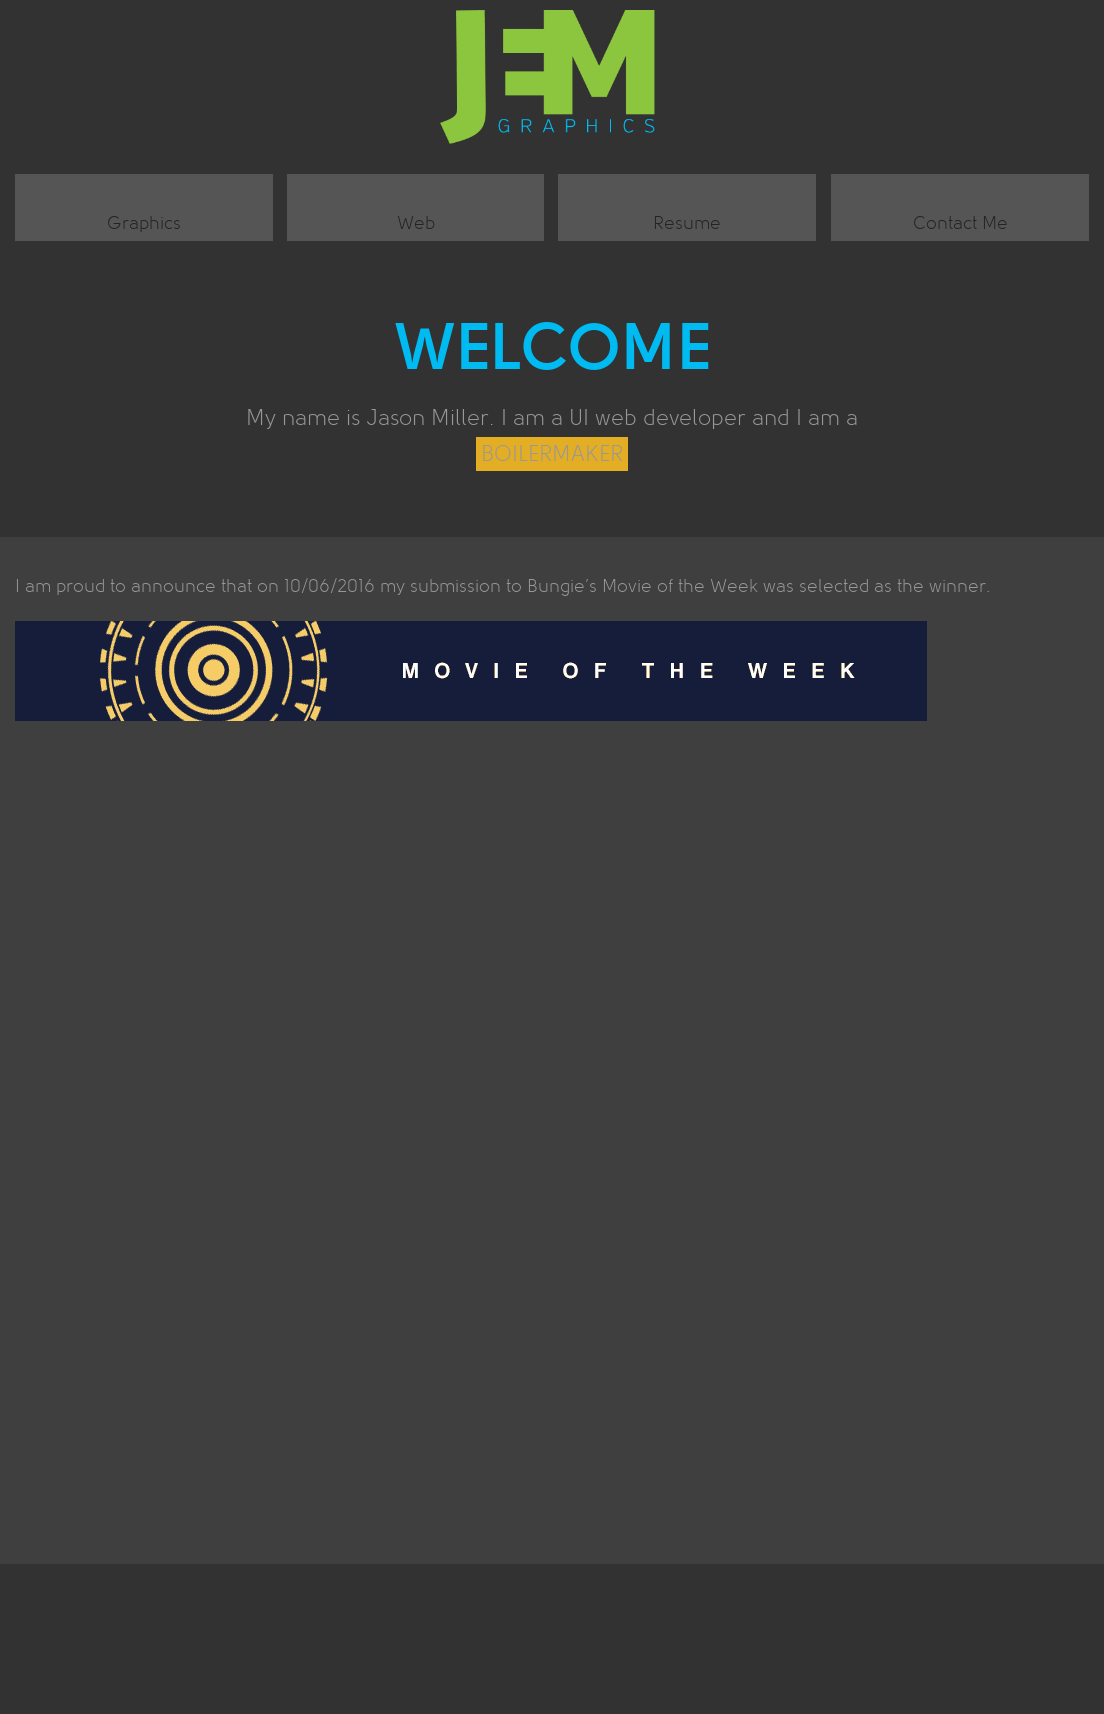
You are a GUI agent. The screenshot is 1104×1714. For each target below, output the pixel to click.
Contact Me (960, 223)
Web (416, 223)
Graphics (144, 223)
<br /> (552, 1126)
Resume (687, 223)
